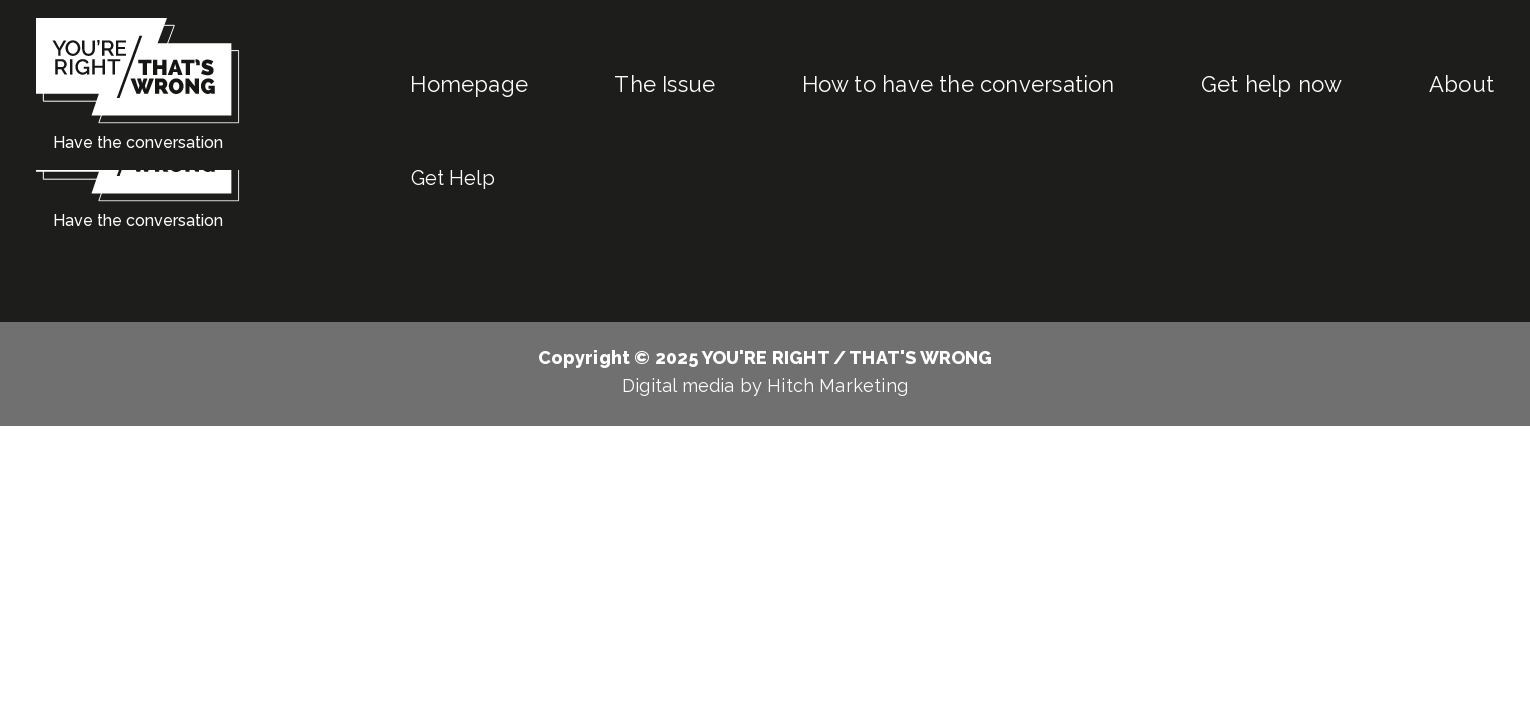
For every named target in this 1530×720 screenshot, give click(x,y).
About (1461, 84)
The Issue (664, 84)
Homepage (469, 84)
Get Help (453, 178)
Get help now (1272, 84)
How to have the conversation (958, 84)
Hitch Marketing (837, 385)
